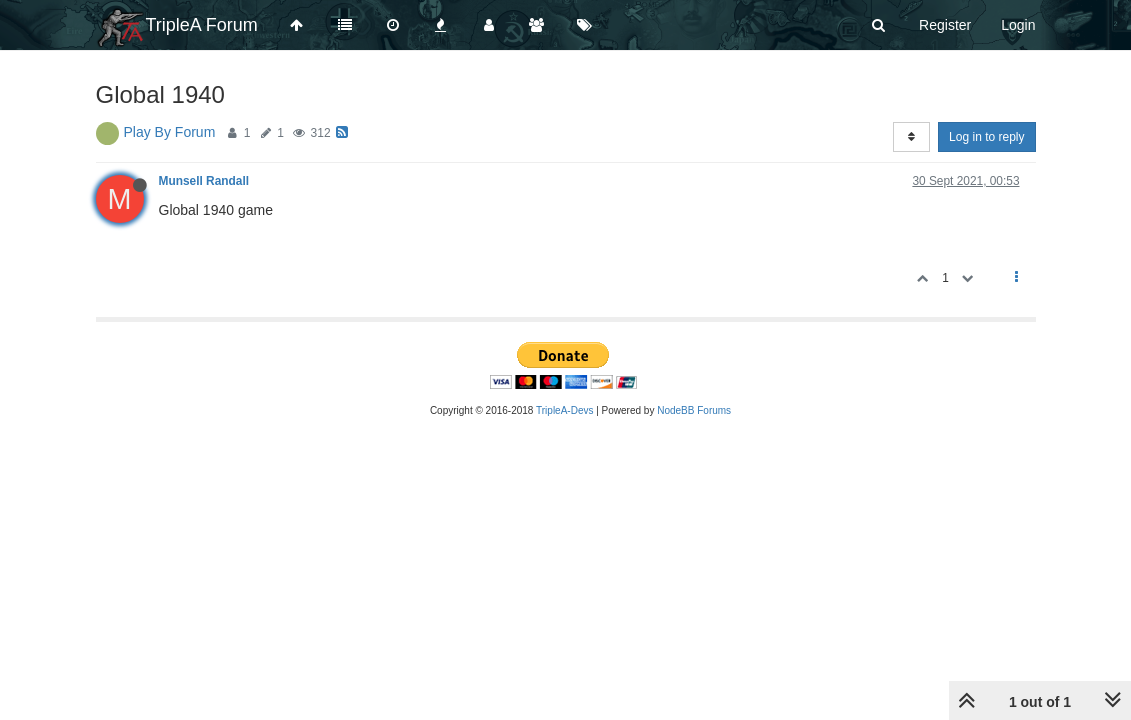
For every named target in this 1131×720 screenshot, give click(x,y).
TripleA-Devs (564, 410)
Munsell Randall (204, 181)
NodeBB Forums (694, 410)
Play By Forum (170, 132)
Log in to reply (986, 137)
